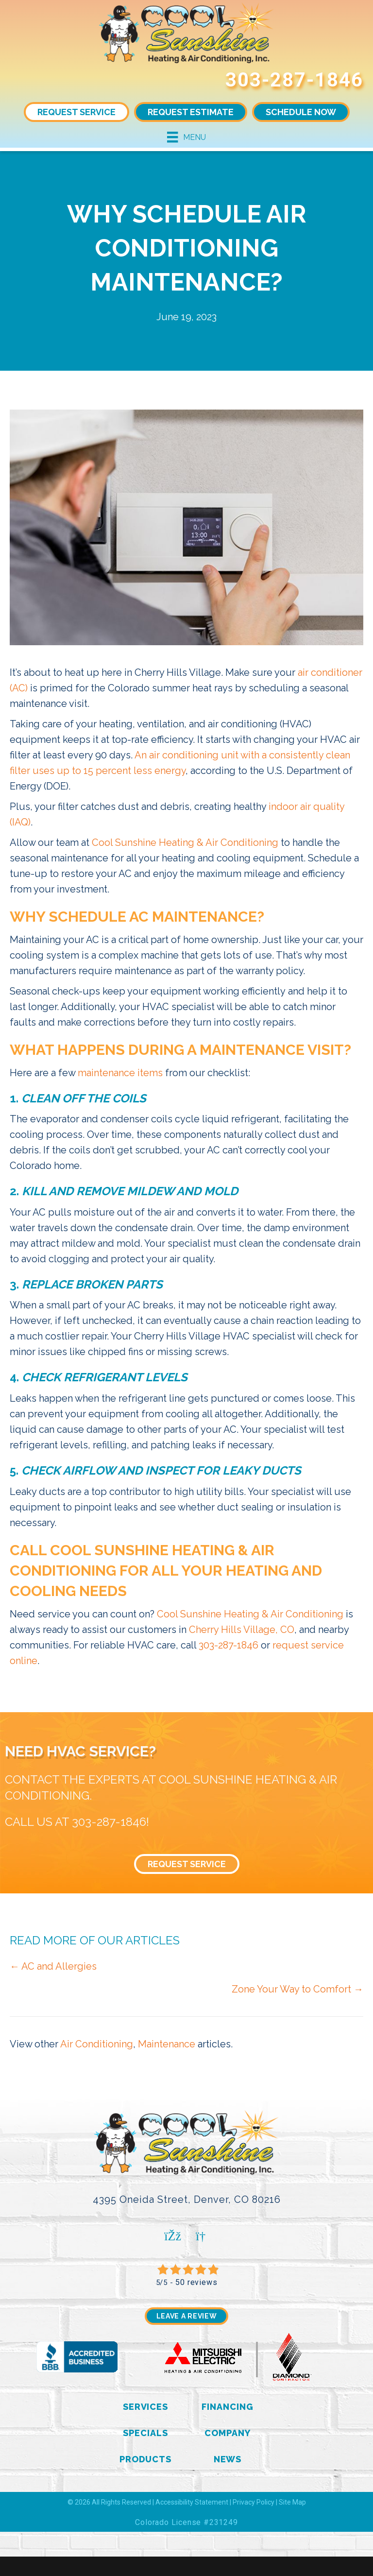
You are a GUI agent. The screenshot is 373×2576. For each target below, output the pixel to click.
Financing (227, 2407)
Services (145, 2407)
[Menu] (186, 137)
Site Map (292, 2502)
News (228, 2459)
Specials (145, 2433)
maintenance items (120, 1073)
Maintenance (166, 2044)
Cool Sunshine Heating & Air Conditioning (185, 842)
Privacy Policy (253, 2502)
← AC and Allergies (53, 1966)
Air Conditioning (96, 2044)
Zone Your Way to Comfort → (297, 1989)
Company (227, 2433)
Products (145, 2459)
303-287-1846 (294, 80)
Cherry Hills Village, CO (241, 1629)
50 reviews (196, 2282)
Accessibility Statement (191, 2502)
